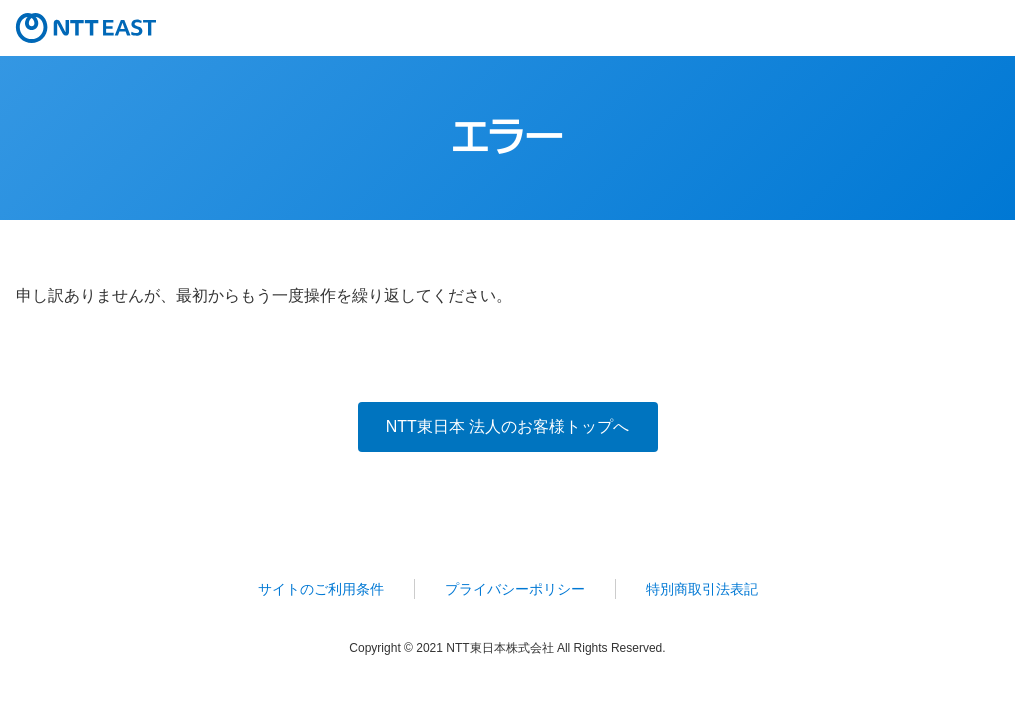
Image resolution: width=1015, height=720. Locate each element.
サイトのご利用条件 (321, 589)
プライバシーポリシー (515, 589)
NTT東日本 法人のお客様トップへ (508, 426)
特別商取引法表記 (702, 589)
